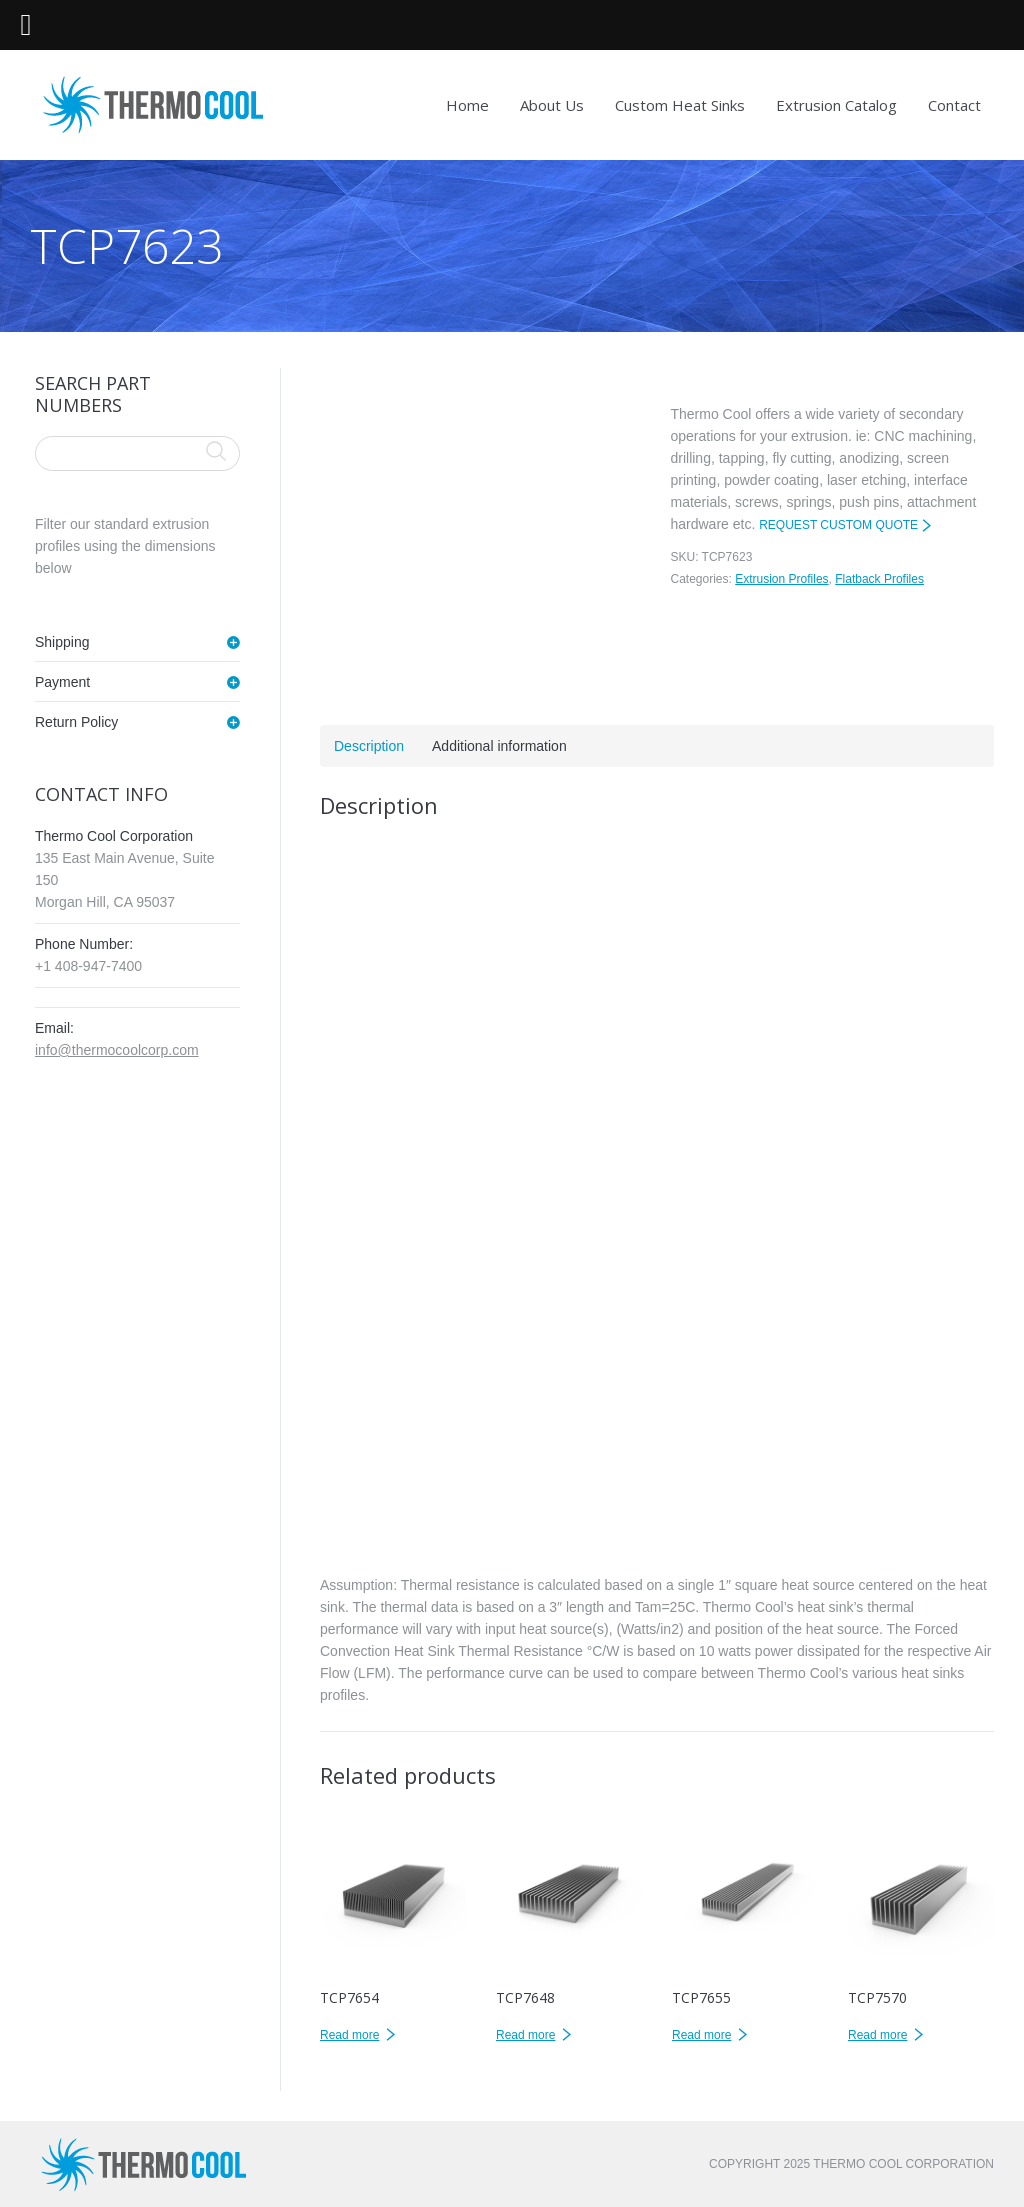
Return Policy (76, 722)
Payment (62, 682)
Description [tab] (369, 746)
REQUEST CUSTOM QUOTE (838, 525)
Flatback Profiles (879, 579)
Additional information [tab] (499, 746)
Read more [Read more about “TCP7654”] (349, 2035)
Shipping (62, 642)
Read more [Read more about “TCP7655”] (701, 2035)
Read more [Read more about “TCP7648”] (525, 2035)
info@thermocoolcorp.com (117, 1050)
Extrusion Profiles (781, 579)
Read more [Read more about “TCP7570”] (877, 2035)
